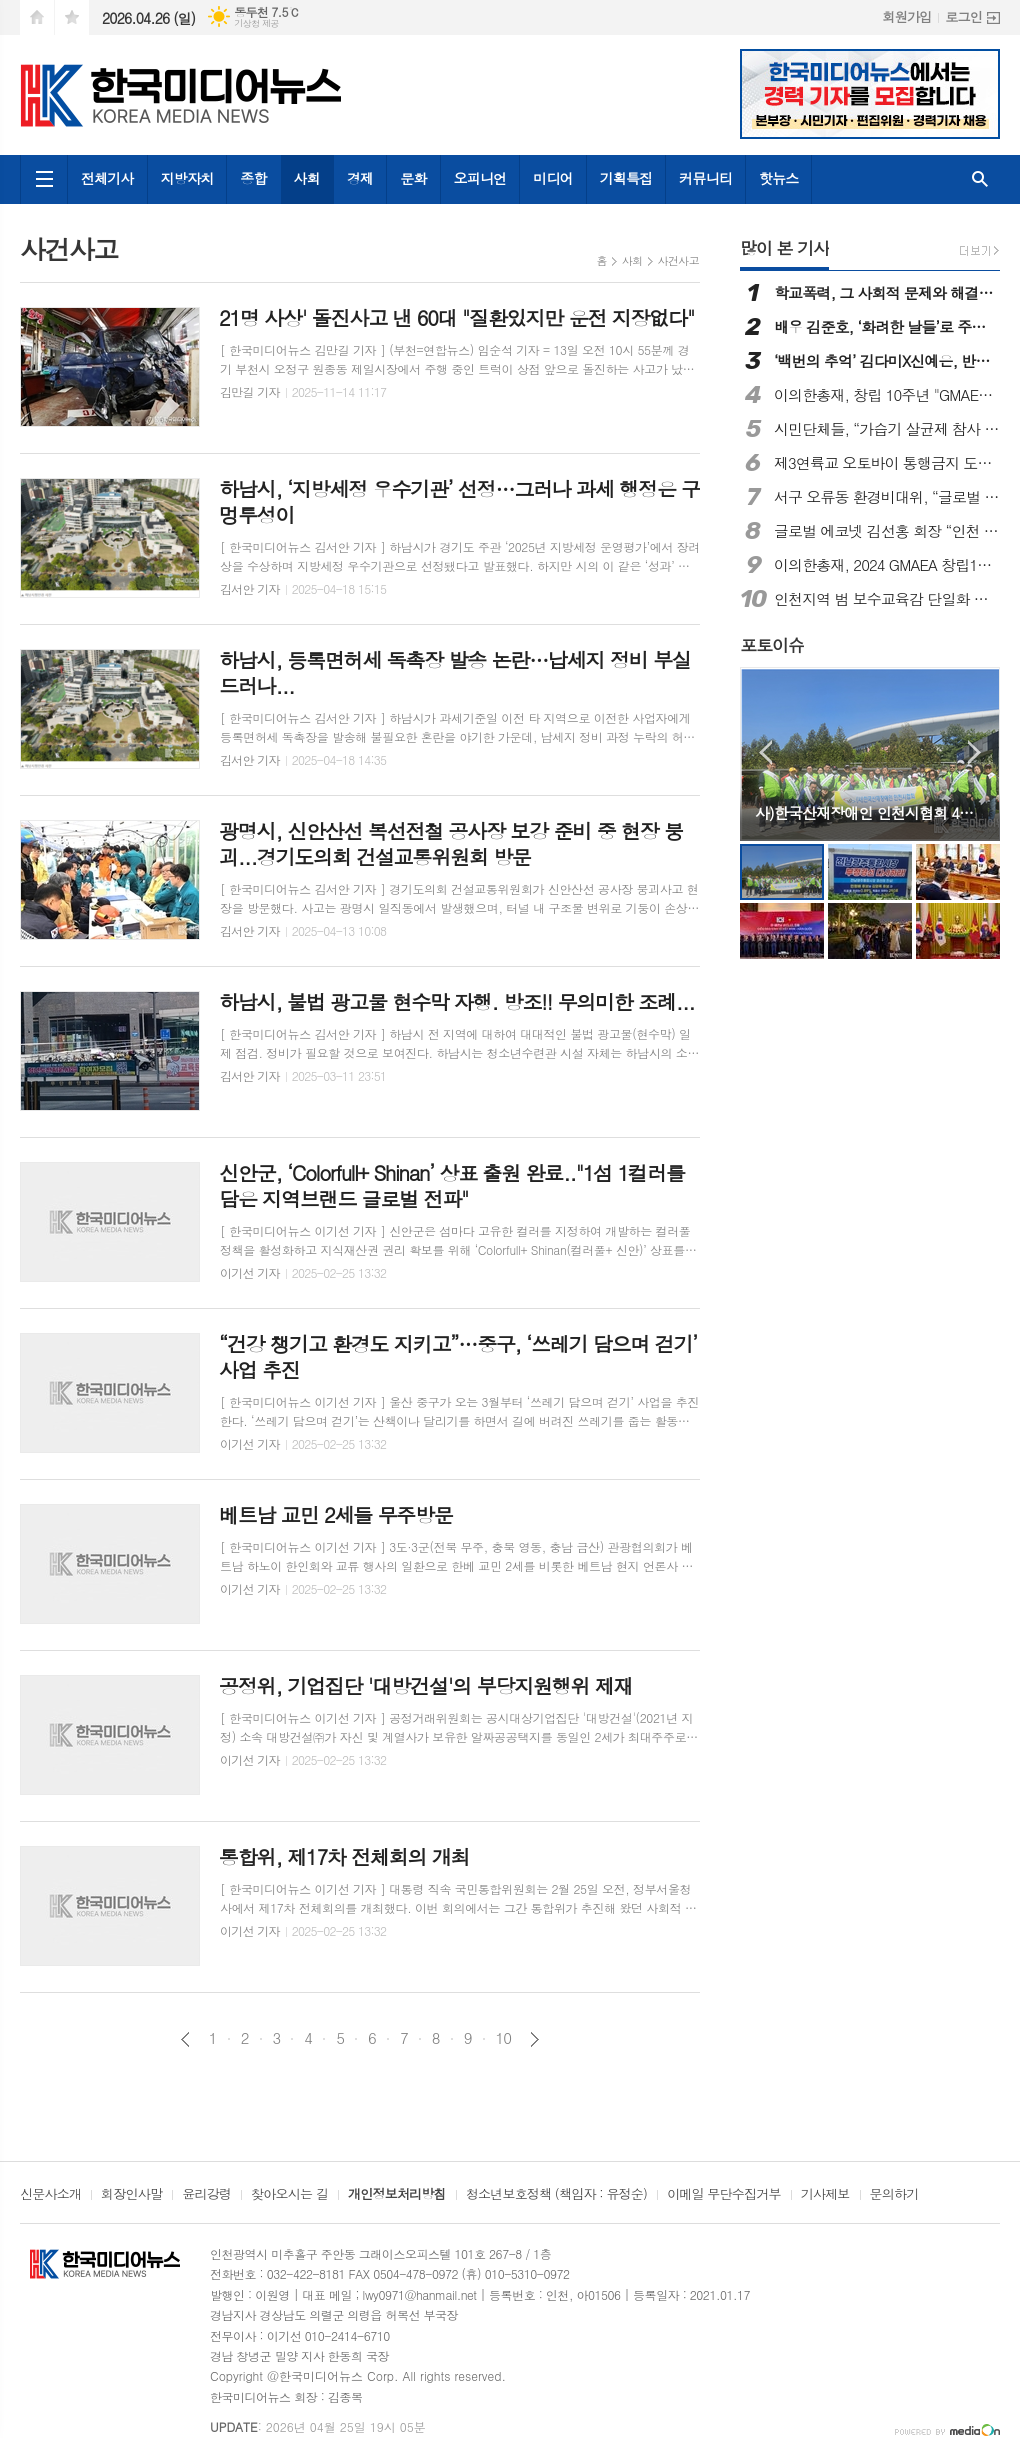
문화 (413, 178)
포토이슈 (772, 645)
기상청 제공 (256, 23)
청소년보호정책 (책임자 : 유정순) (556, 2195)
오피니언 (480, 178)
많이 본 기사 (784, 248)
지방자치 (187, 178)
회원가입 (906, 16)
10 (504, 2038)
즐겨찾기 (72, 17)
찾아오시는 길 (289, 2195)
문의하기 (894, 2195)
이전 (185, 2039)
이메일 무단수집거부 (724, 2195)
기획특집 (626, 178)
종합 (253, 178)
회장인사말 (131, 2195)
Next (974, 752)
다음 (534, 2039)
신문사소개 (50, 2195)
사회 (307, 178)
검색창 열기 (980, 179)
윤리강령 (206, 2195)
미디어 (552, 178)
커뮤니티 (705, 178)
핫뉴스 (778, 178)
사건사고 (678, 260)
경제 (360, 178)
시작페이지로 (37, 17)
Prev (765, 752)
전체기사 (107, 178)
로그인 (963, 16)
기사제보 (825, 2195)
